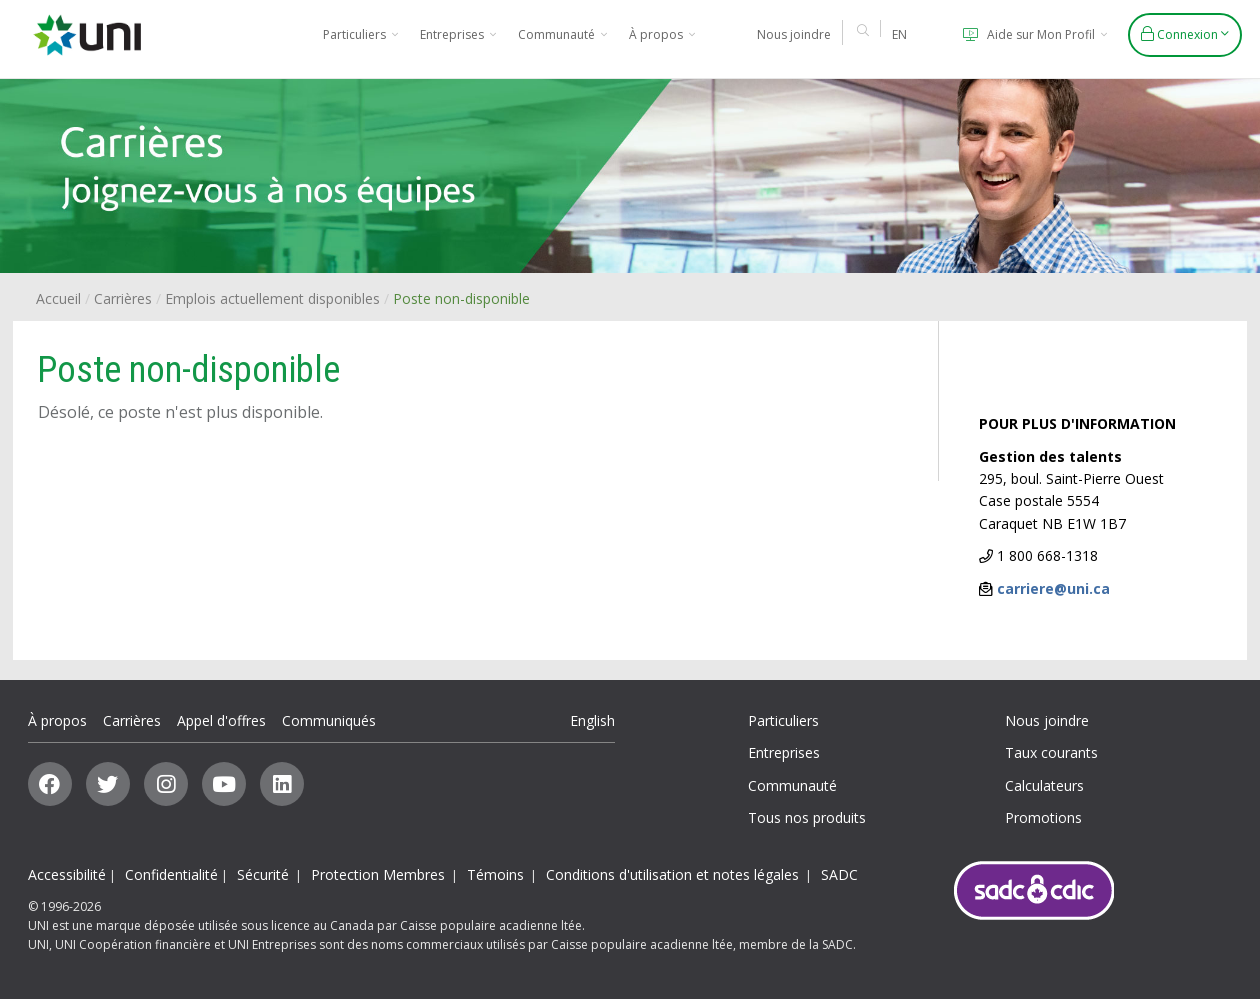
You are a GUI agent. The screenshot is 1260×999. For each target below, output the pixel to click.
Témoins (495, 874)
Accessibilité (67, 874)
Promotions (1043, 817)
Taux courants (1051, 752)
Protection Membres (378, 874)
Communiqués (329, 720)
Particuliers (360, 34)
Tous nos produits (807, 817)
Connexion (1185, 34)
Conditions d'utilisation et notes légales (672, 874)
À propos (662, 34)
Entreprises (458, 34)
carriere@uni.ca (1053, 588)
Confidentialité (171, 874)
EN (899, 34)
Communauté (562, 34)
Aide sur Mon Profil (1032, 34)
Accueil (58, 298)
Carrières (123, 298)
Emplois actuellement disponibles (272, 298)
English (592, 720)
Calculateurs (1044, 785)
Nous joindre (794, 34)
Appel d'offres (221, 720)
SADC (839, 874)
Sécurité (263, 874)
